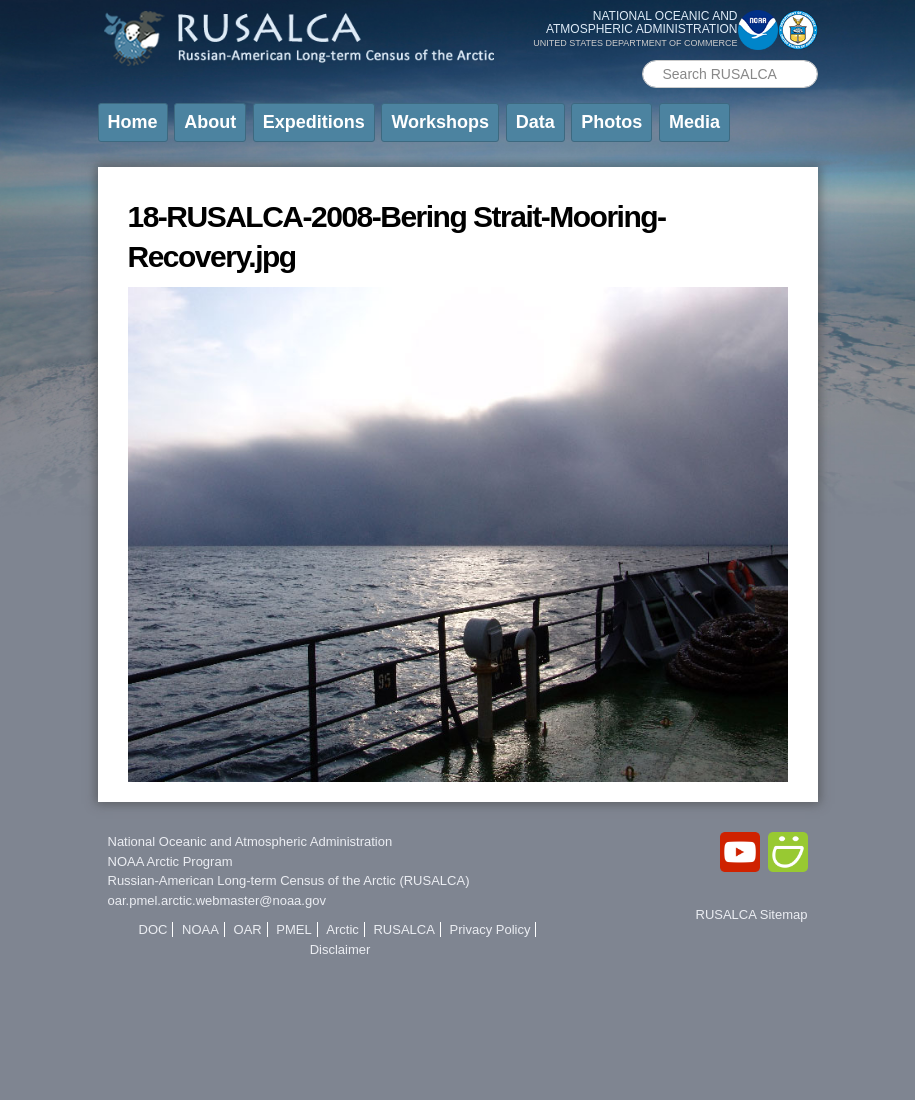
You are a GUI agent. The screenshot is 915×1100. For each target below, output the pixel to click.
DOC (153, 929)
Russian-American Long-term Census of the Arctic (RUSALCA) (289, 880)
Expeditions (314, 122)
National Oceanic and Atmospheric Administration (250, 841)
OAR (248, 929)
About (210, 122)
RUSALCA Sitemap (752, 914)
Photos (611, 122)
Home (133, 122)
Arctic (342, 929)
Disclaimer (340, 949)
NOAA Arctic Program (170, 861)
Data (535, 122)
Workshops (440, 122)
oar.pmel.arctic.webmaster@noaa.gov (217, 900)
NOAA (200, 929)
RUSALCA (403, 929)
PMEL (293, 929)
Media (694, 122)
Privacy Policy (490, 929)
